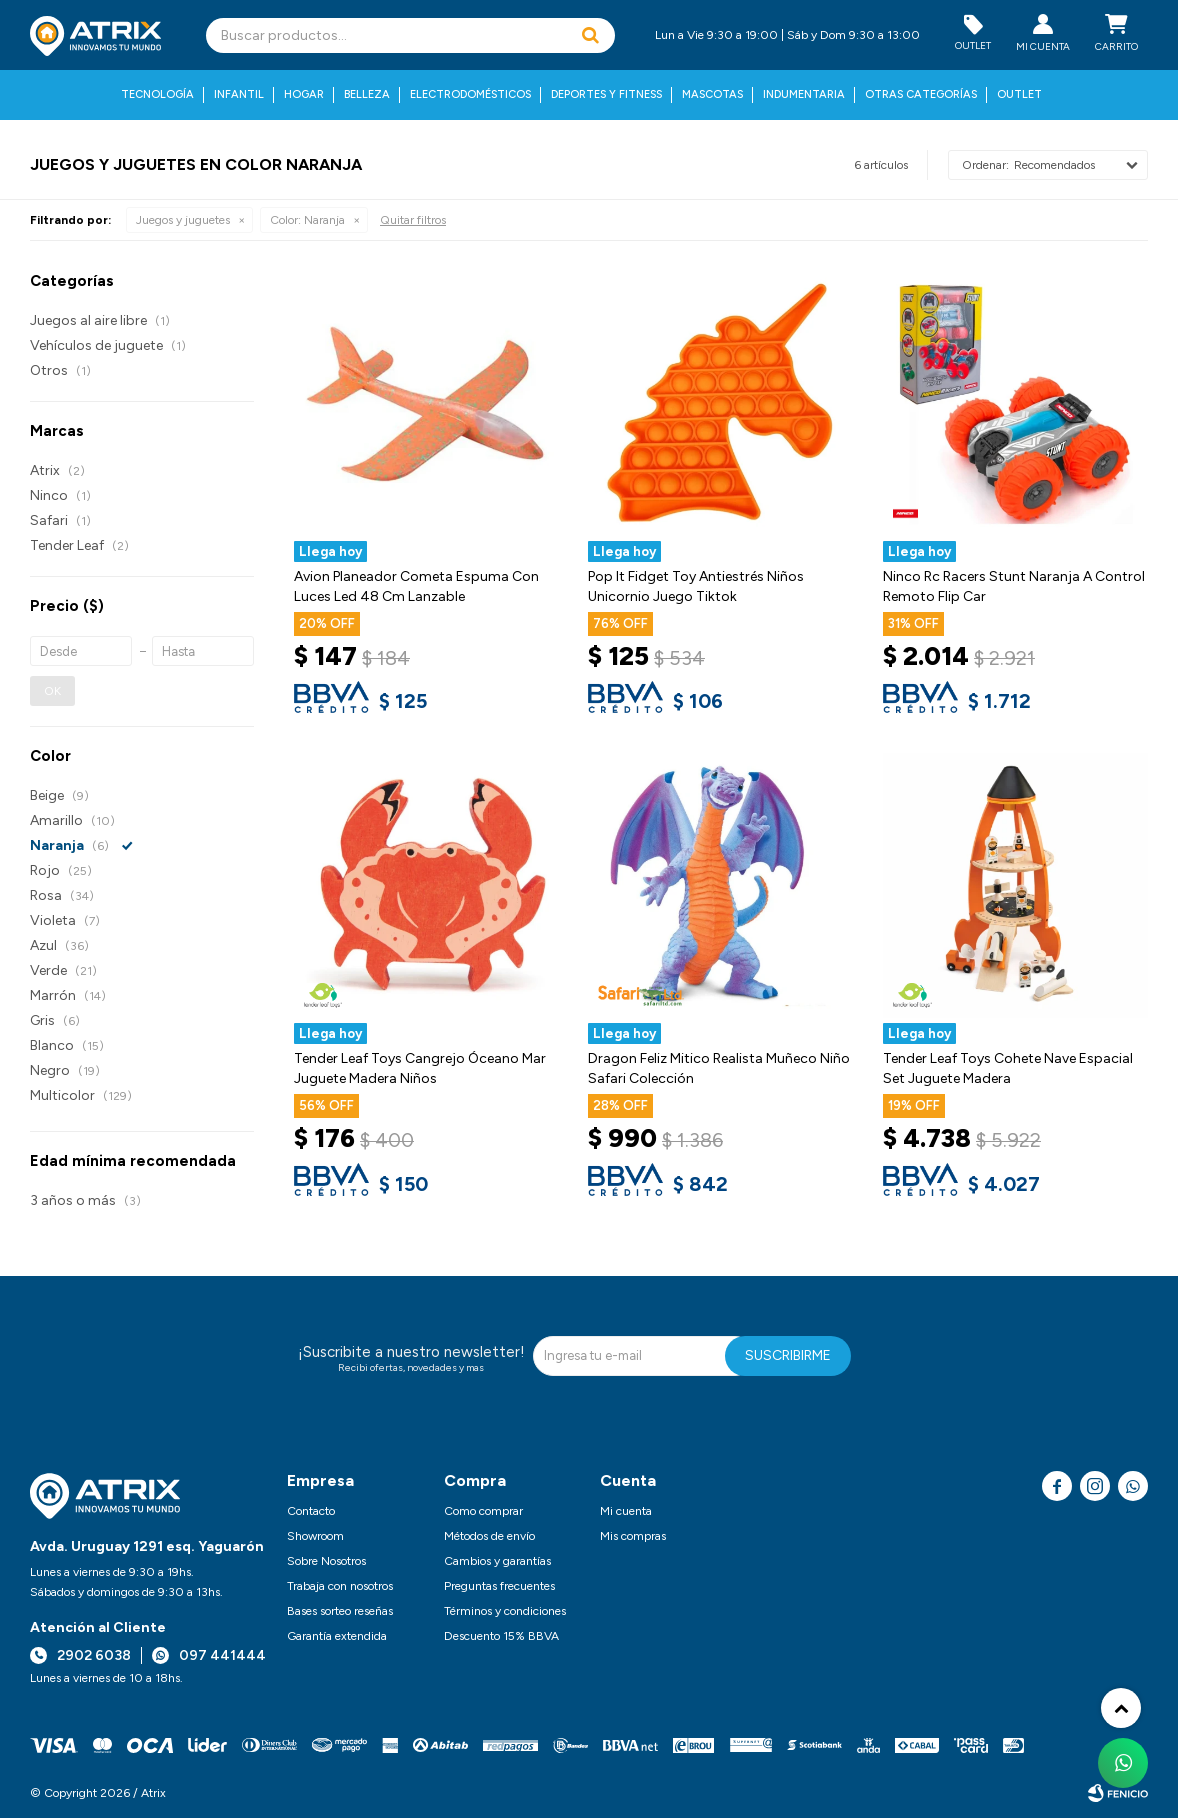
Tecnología (157, 94)
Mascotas (712, 94)
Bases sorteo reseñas (340, 1611)
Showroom (315, 1536)
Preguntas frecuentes (499, 1586)
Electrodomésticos (470, 94)
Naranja (307, 220)
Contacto (311, 1511)
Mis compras (633, 1536)
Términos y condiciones (505, 1611)
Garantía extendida (337, 1636)
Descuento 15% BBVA (501, 1636)
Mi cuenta (626, 1511)
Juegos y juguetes (183, 220)
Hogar (304, 94)
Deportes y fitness (606, 94)
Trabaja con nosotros (340, 1586)
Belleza (367, 94)
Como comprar (483, 1511)
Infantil (239, 94)
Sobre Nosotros (326, 1561)
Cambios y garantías (497, 1561)
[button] (590, 35)
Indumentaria (804, 94)
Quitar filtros (413, 220)
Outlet (1019, 94)
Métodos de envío (489, 1536)
